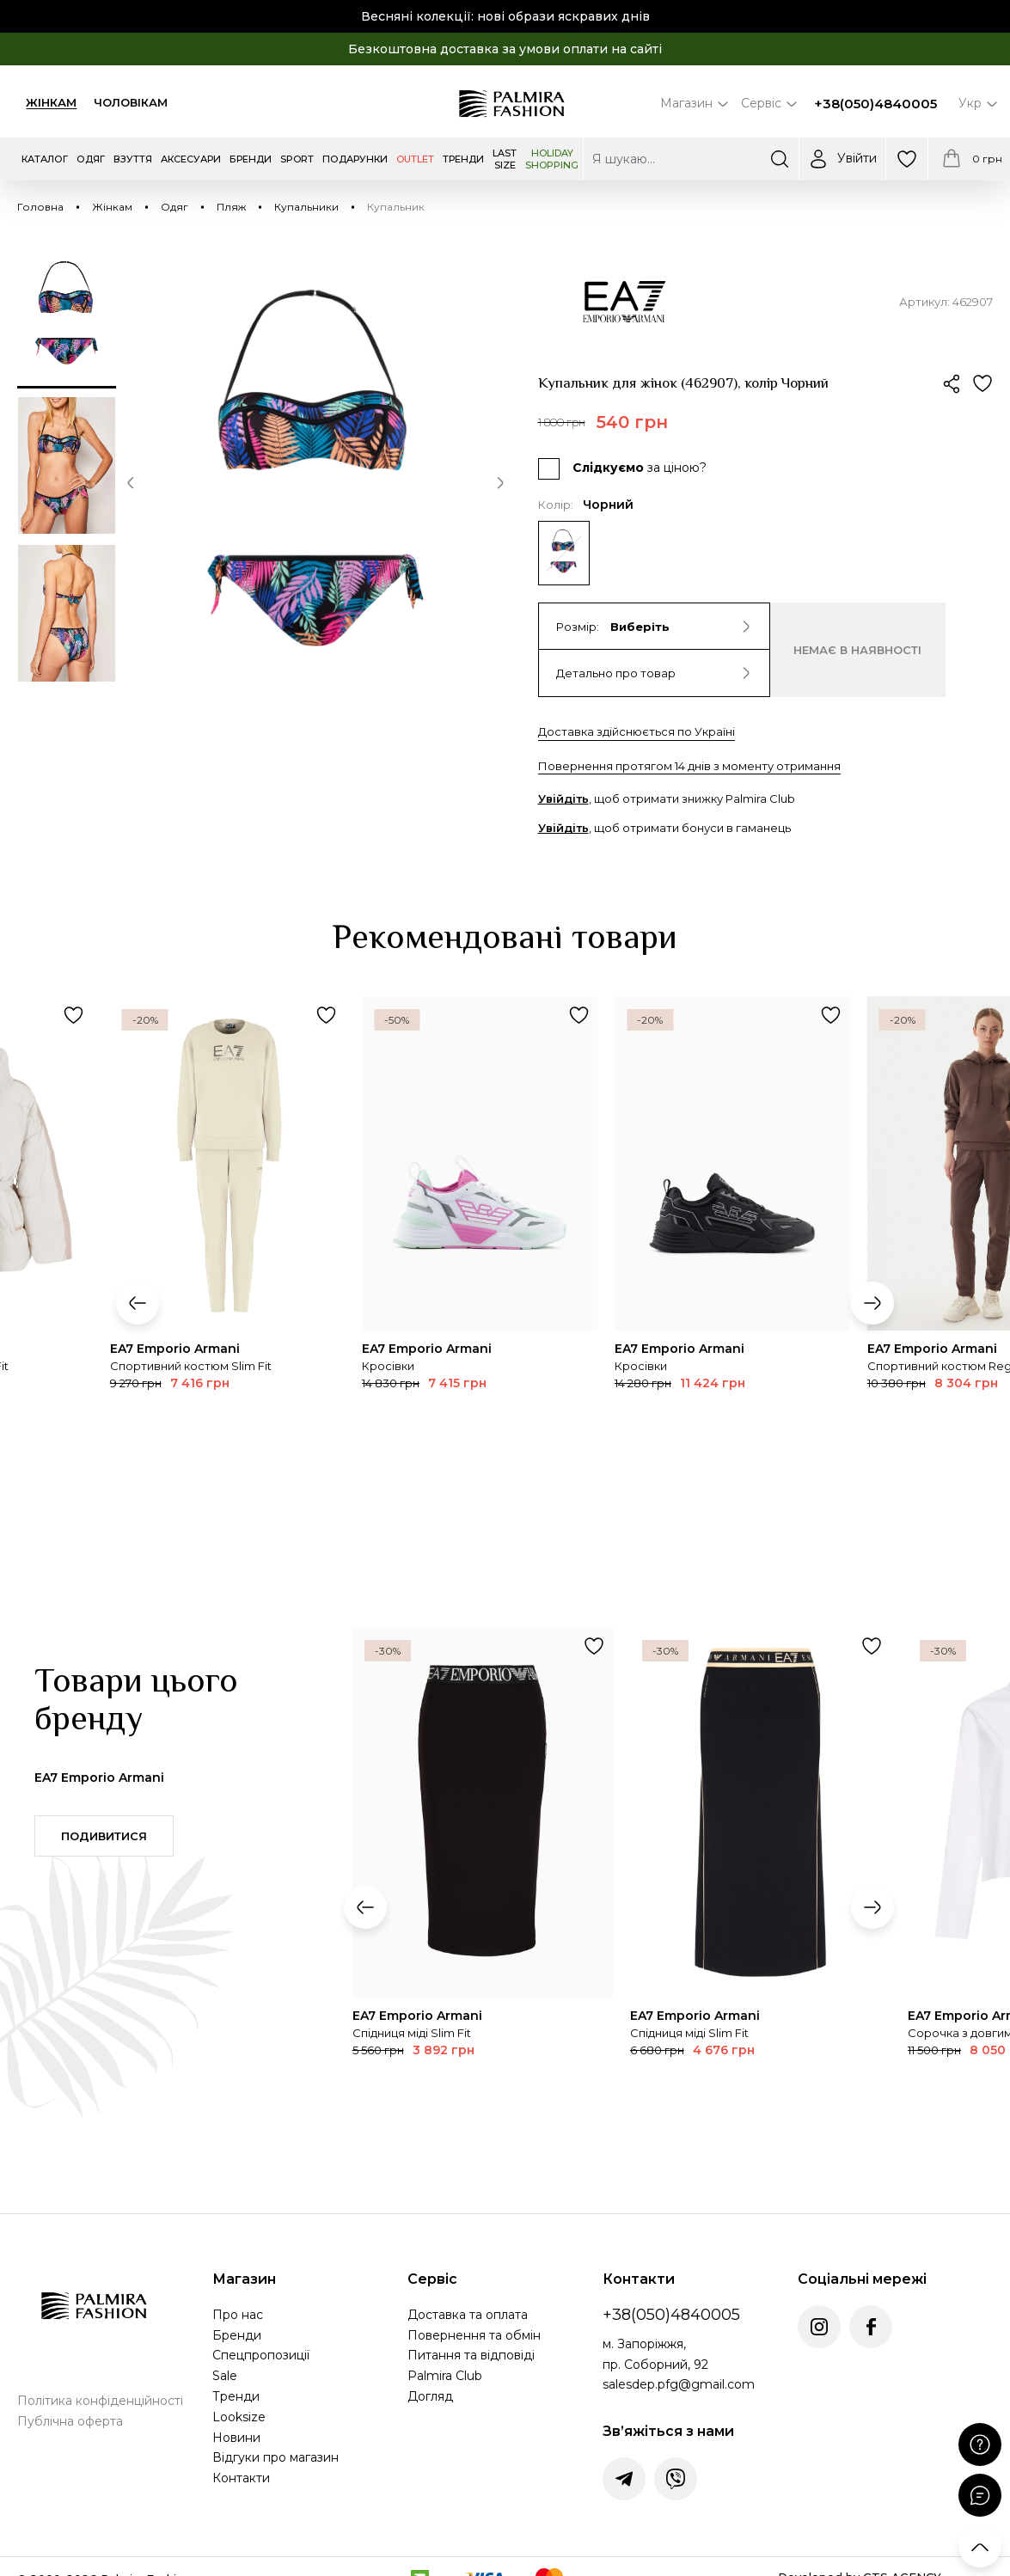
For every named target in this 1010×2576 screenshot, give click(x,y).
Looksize (239, 2417)
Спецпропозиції (260, 2355)
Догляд (430, 2396)
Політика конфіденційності (100, 2400)
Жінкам (51, 102)
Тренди (236, 2396)
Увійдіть (563, 798)
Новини (236, 2437)
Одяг (174, 206)
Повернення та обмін (474, 2335)
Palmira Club (444, 2375)
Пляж (231, 206)
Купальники (306, 206)
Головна (40, 206)
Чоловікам (131, 102)
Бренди (236, 2335)
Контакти (241, 2478)
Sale (224, 2375)
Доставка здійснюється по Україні (636, 731)
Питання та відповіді (471, 2355)
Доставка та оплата (467, 2314)
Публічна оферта (70, 2421)
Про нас (237, 2314)
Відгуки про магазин (275, 2457)
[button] (130, 485)
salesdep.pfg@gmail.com (679, 2384)
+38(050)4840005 (875, 103)
